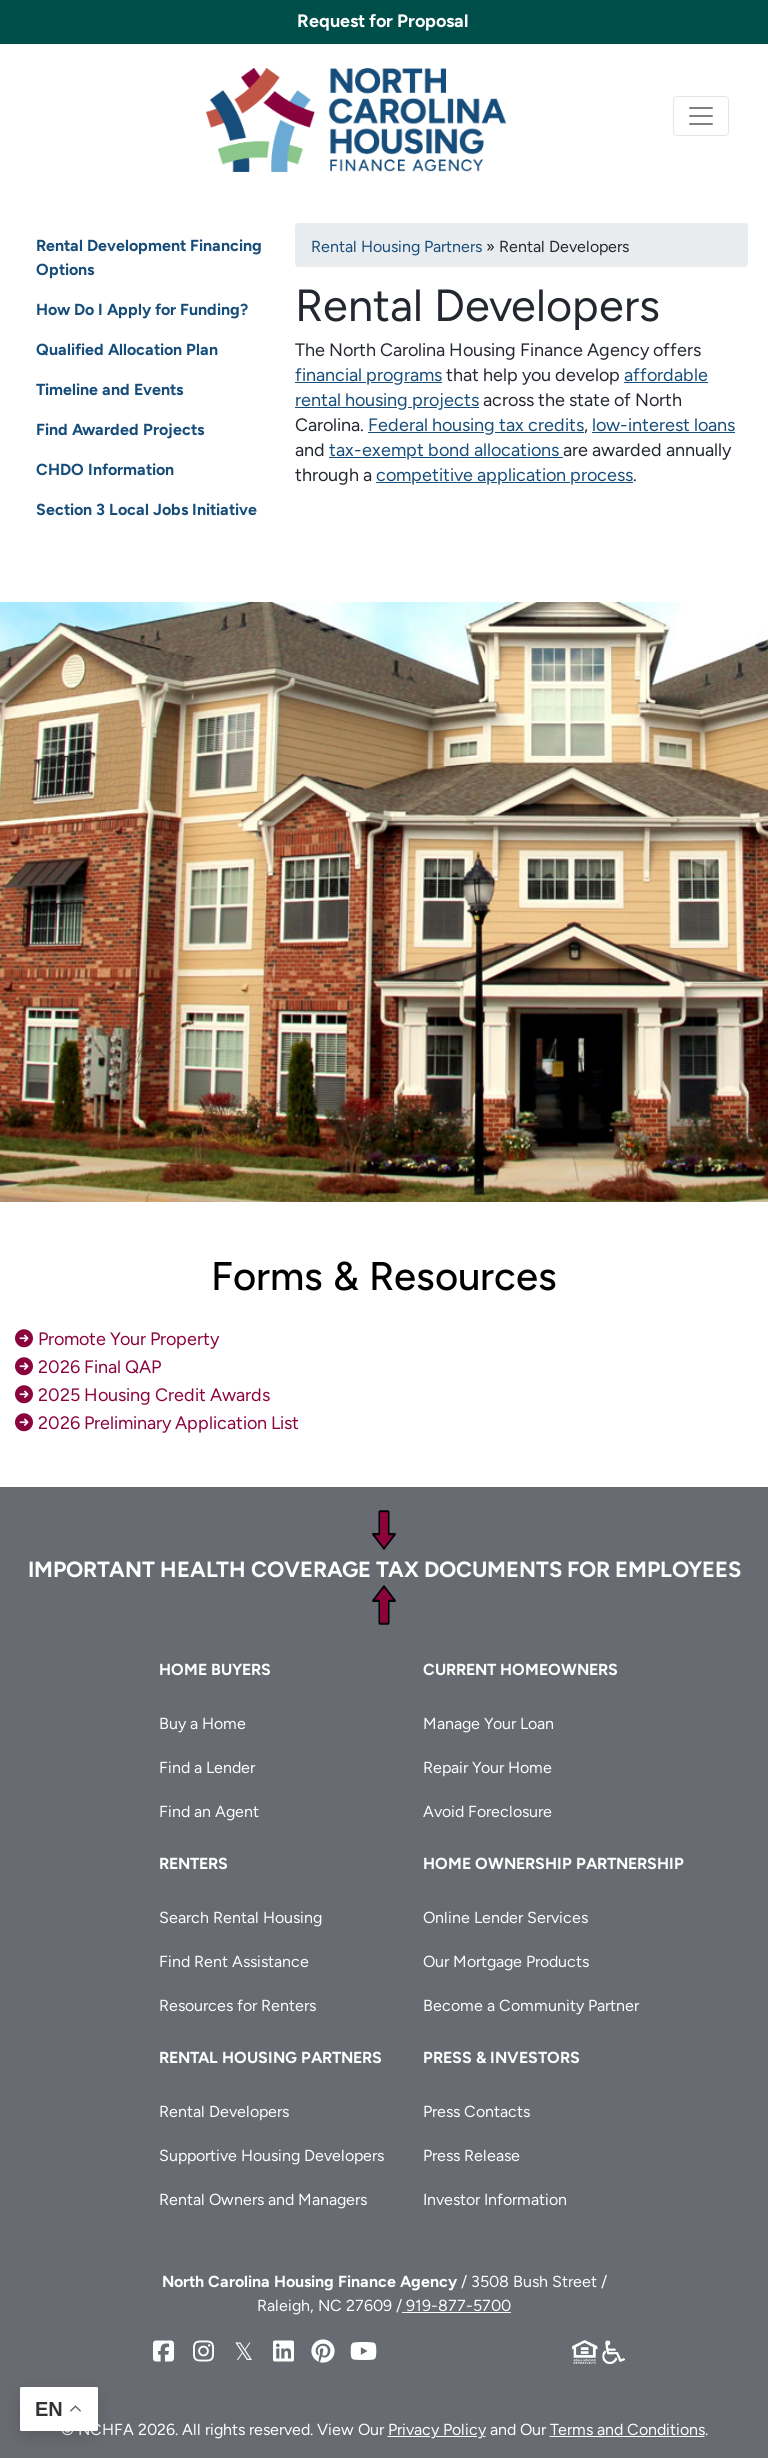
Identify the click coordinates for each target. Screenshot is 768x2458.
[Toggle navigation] (701, 116)
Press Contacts (476, 2111)
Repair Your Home (487, 1767)
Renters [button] (193, 1863)
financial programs (368, 375)
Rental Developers (224, 2111)
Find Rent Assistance (234, 1961)
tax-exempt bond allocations (446, 450)
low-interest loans (663, 425)
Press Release (471, 2155)
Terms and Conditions (627, 2429)
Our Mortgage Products (506, 1961)
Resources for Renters (237, 2005)
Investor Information (495, 2199)
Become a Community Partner (531, 2005)
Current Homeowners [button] (520, 1669)
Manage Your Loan (488, 1723)
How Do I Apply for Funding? (142, 309)
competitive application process (504, 475)
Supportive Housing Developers (271, 2155)
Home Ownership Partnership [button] (553, 1863)
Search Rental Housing (240, 1917)
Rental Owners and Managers (263, 2199)
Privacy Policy (437, 2429)
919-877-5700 (456, 2305)
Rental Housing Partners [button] (270, 2057)
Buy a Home (202, 1723)
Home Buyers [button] (215, 1669)
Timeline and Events (109, 389)
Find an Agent (209, 1811)
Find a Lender (207, 1767)
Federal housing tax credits (476, 425)
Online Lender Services (505, 1917)
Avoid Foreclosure (487, 1811)
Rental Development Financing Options (149, 257)
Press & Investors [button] (501, 2057)
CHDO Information (105, 469)
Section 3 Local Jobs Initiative (146, 509)
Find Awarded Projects (120, 429)
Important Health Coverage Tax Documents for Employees (384, 1569)
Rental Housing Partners (396, 246)
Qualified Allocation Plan (127, 349)
